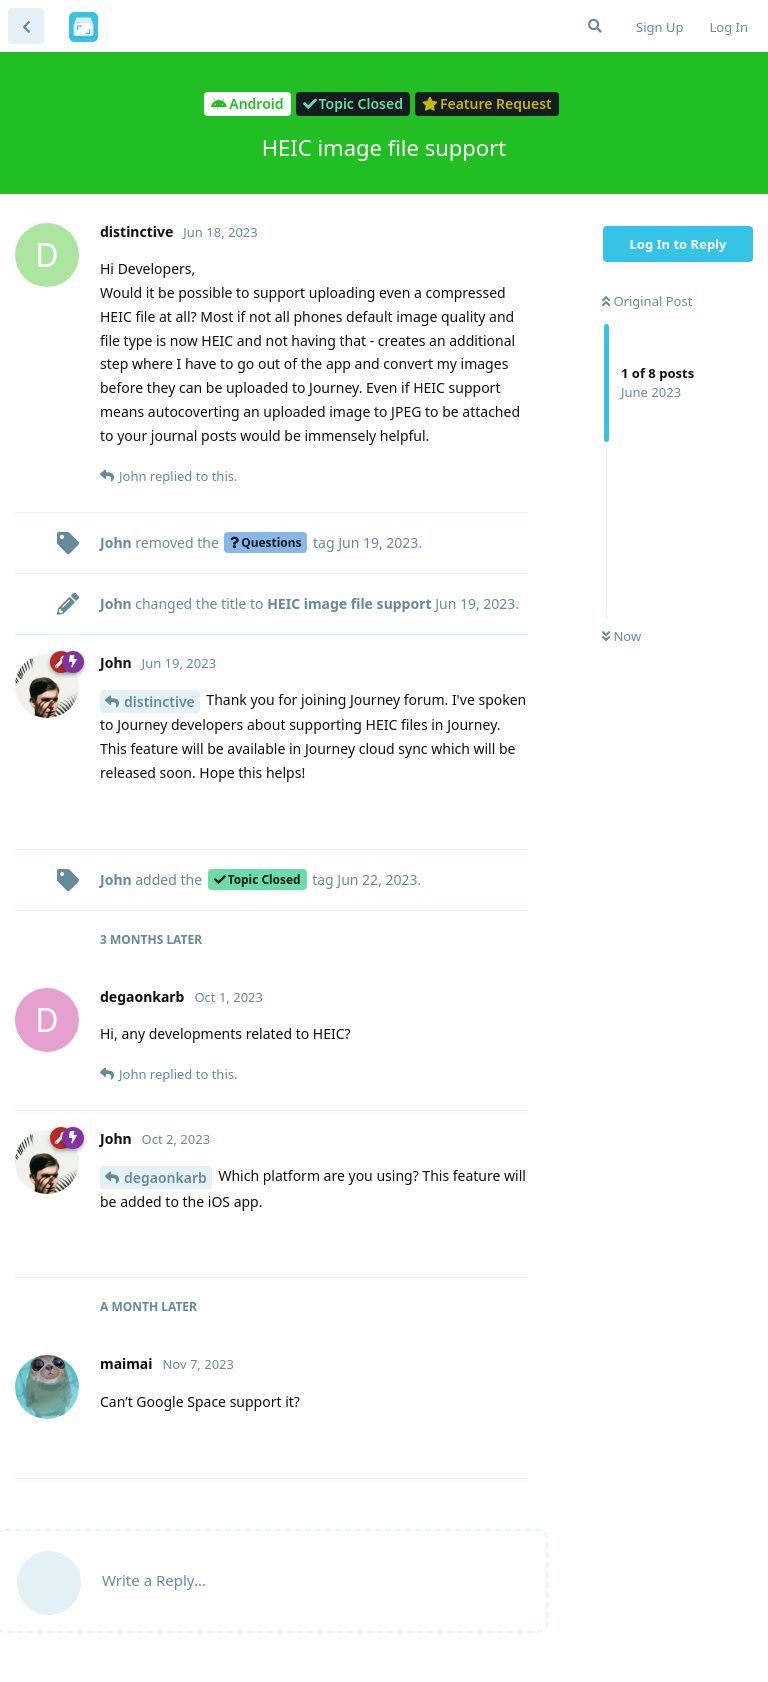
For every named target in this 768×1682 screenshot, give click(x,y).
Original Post (647, 301)
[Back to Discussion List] (26, 26)
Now (621, 636)
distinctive (159, 701)
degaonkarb (165, 1177)
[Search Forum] (595, 26)
